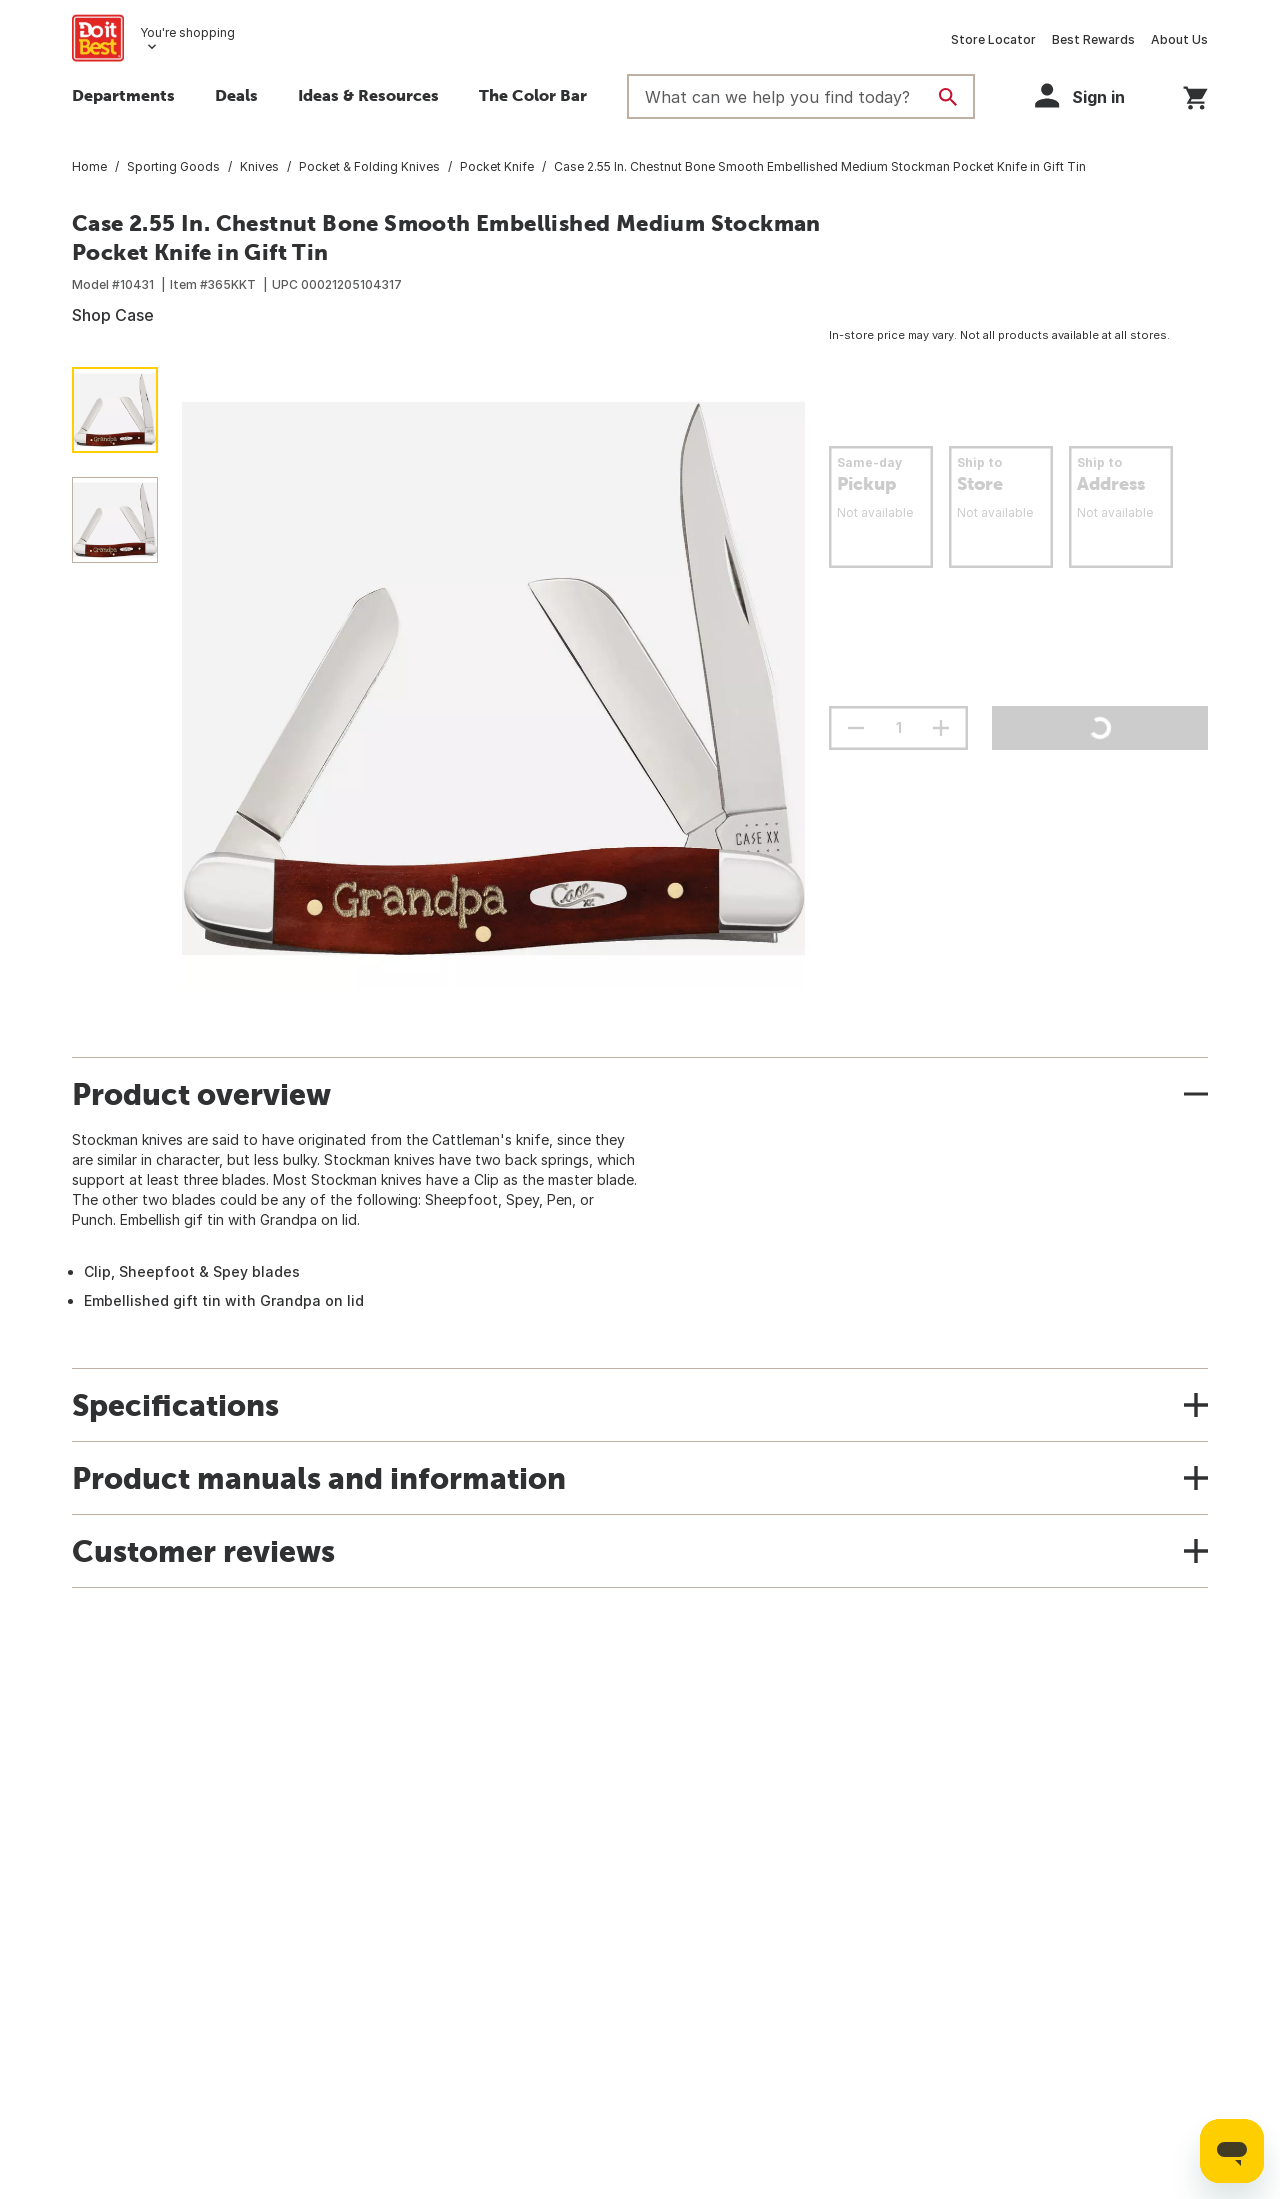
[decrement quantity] (856, 728)
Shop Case (113, 315)
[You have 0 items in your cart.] (1195, 94)
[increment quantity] (941, 728)
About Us (1179, 39)
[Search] (948, 97)
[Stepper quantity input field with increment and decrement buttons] (898, 728)
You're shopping (187, 32)
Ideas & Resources (368, 95)
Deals (236, 95)
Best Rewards (1093, 39)
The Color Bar (533, 95)
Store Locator (993, 39)
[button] (1089, 95)
